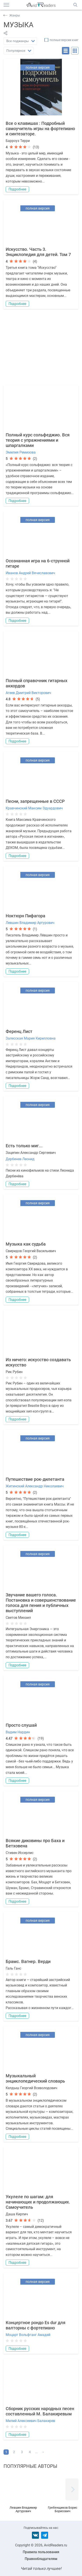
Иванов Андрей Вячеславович (30, 573)
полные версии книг (64, 40)
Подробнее (17, 189)
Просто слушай (21, 1725)
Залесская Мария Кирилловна (31, 1038)
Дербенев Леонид (20, 1159)
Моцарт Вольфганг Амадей (28, 2335)
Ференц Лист (19, 1031)
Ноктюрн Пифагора (25, 915)
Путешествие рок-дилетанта (35, 1479)
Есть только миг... (24, 1145)
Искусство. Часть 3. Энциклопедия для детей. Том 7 (38, 252)
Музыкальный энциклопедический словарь (35, 2078)
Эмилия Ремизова (21, 452)
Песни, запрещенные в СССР (35, 801)
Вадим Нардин (18, 1732)
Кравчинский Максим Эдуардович (34, 808)
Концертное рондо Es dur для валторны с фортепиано (35, 2325)
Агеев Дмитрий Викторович (28, 693)
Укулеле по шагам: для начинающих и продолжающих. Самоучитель (38, 2202)
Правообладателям (41, 2559)
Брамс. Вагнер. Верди (28, 1961)
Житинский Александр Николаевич (35, 1486)
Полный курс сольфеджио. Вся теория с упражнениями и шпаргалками (38, 440)
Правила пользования (41, 2552)
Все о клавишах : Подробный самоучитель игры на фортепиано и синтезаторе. (40, 128)
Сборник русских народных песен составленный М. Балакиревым (40, 2411)
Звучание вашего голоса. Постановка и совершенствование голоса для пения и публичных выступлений (41, 1602)
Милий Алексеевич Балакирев (30, 2421)
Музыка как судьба (26, 1244)
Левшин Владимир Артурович (30, 923)
